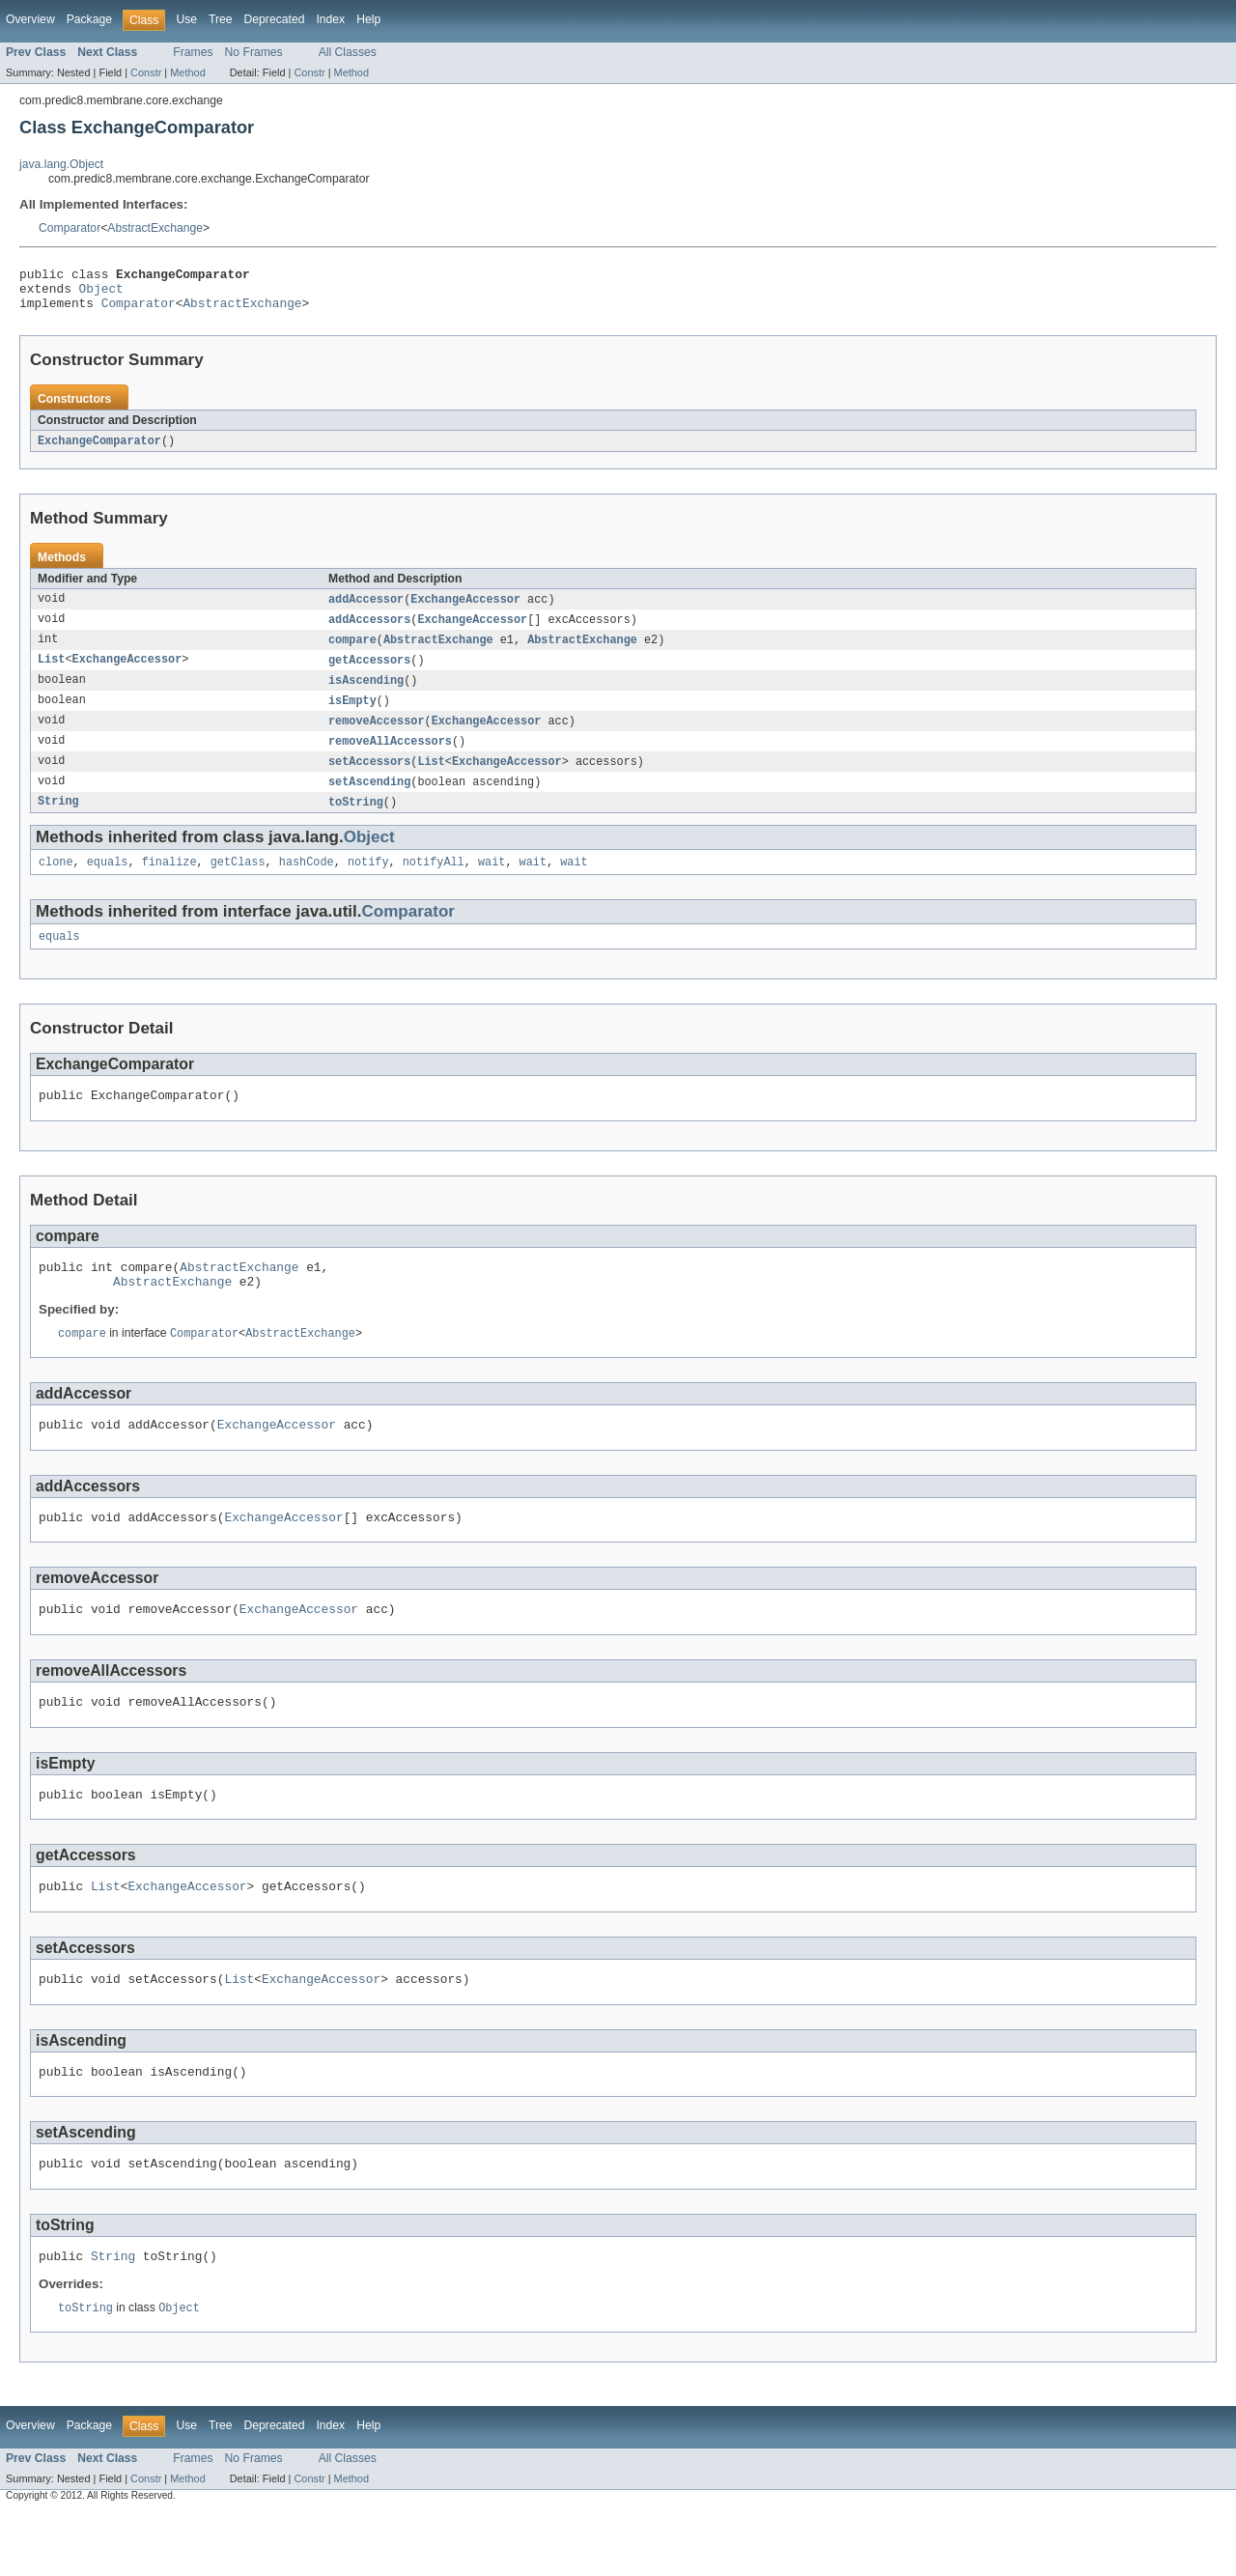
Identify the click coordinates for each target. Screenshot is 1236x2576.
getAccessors (369, 673)
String (58, 822)
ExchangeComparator (99, 450)
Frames (192, 52)
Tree (221, 19)
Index (330, 19)
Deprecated (274, 19)
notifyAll (433, 884)
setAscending (369, 800)
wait (491, 884)
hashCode (306, 884)
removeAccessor (376, 737)
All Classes (348, 52)
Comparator (69, 228)
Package (89, 19)
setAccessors (369, 779)
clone (56, 884)
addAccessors (369, 630)
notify (368, 884)
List (51, 673)
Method (187, 72)
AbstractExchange (155, 228)
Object (101, 293)
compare (352, 652)
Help (368, 19)
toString (355, 822)
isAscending (366, 694)
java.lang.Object (61, 164)
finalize (169, 884)
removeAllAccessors (390, 758)
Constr (145, 72)
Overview (30, 19)
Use (186, 19)
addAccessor (366, 609)
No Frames (254, 52)
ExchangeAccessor (465, 609)
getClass (238, 884)
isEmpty (352, 715)
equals (107, 884)
